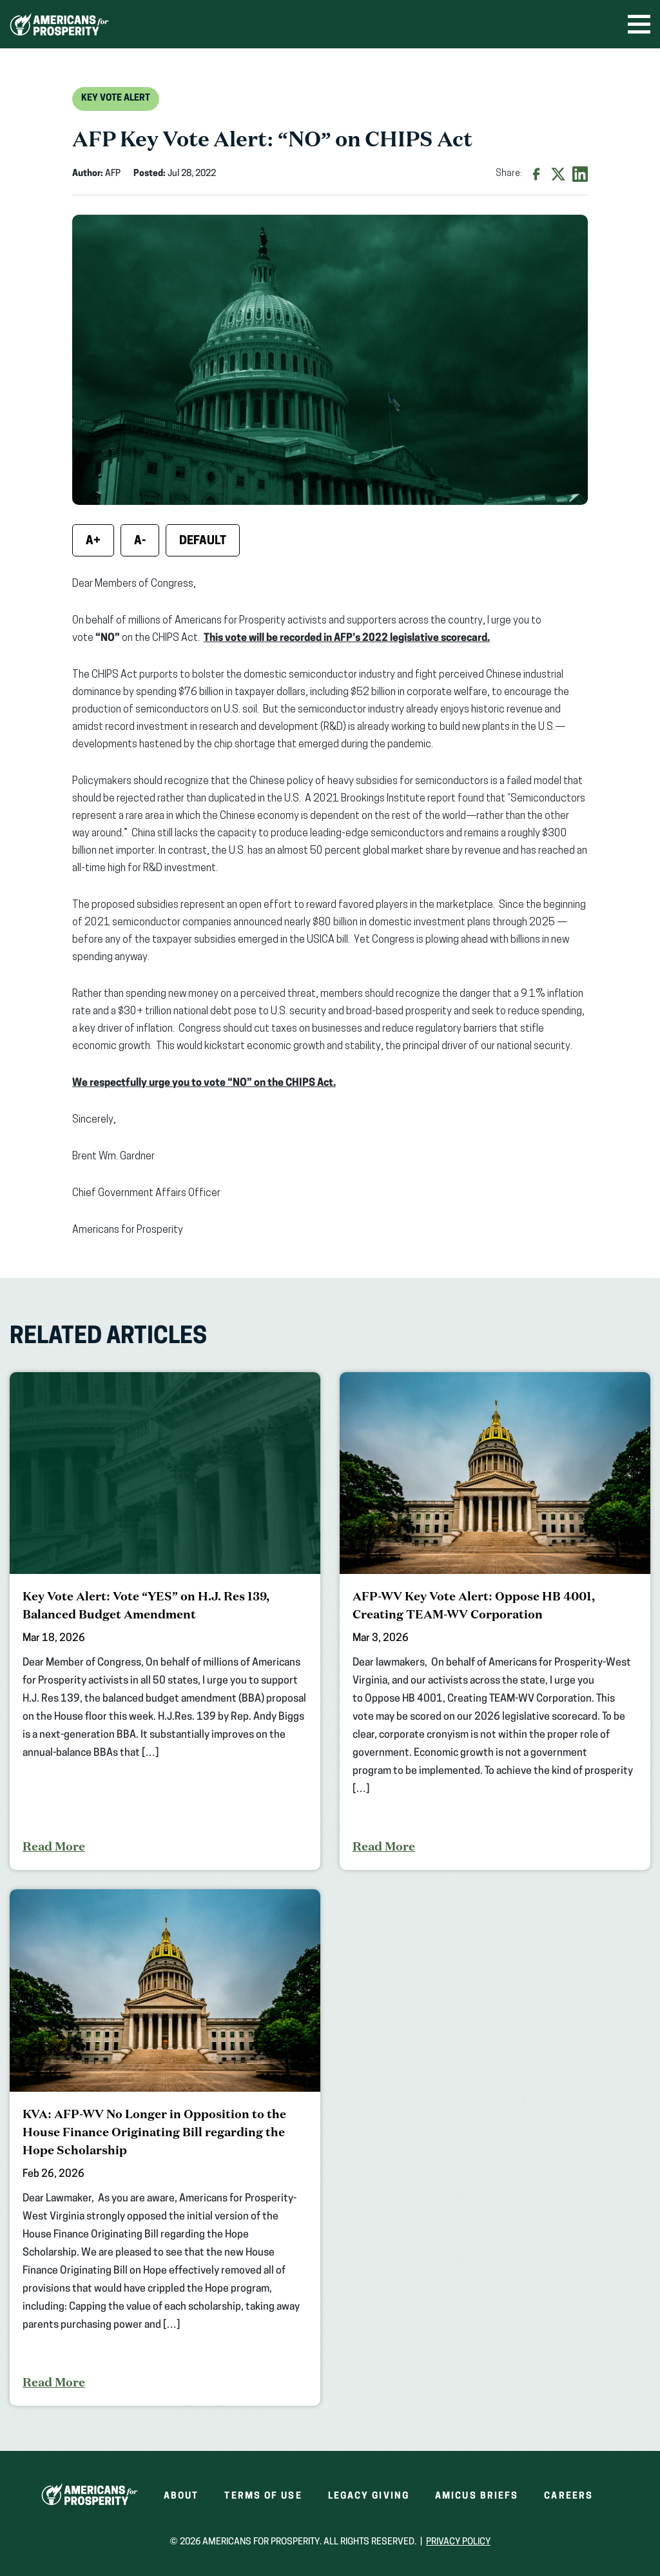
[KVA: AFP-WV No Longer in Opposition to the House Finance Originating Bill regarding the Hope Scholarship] (165, 2147)
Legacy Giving (368, 2496)
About (181, 2496)
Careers (568, 2496)
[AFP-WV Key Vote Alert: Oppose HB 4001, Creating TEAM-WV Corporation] (495, 1621)
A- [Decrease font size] (140, 541)
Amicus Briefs (476, 2496)
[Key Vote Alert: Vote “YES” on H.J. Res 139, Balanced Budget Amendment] (165, 1621)
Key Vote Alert (115, 98)
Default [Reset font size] (202, 541)
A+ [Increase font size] (93, 541)
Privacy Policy (458, 2542)
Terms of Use (263, 2496)
